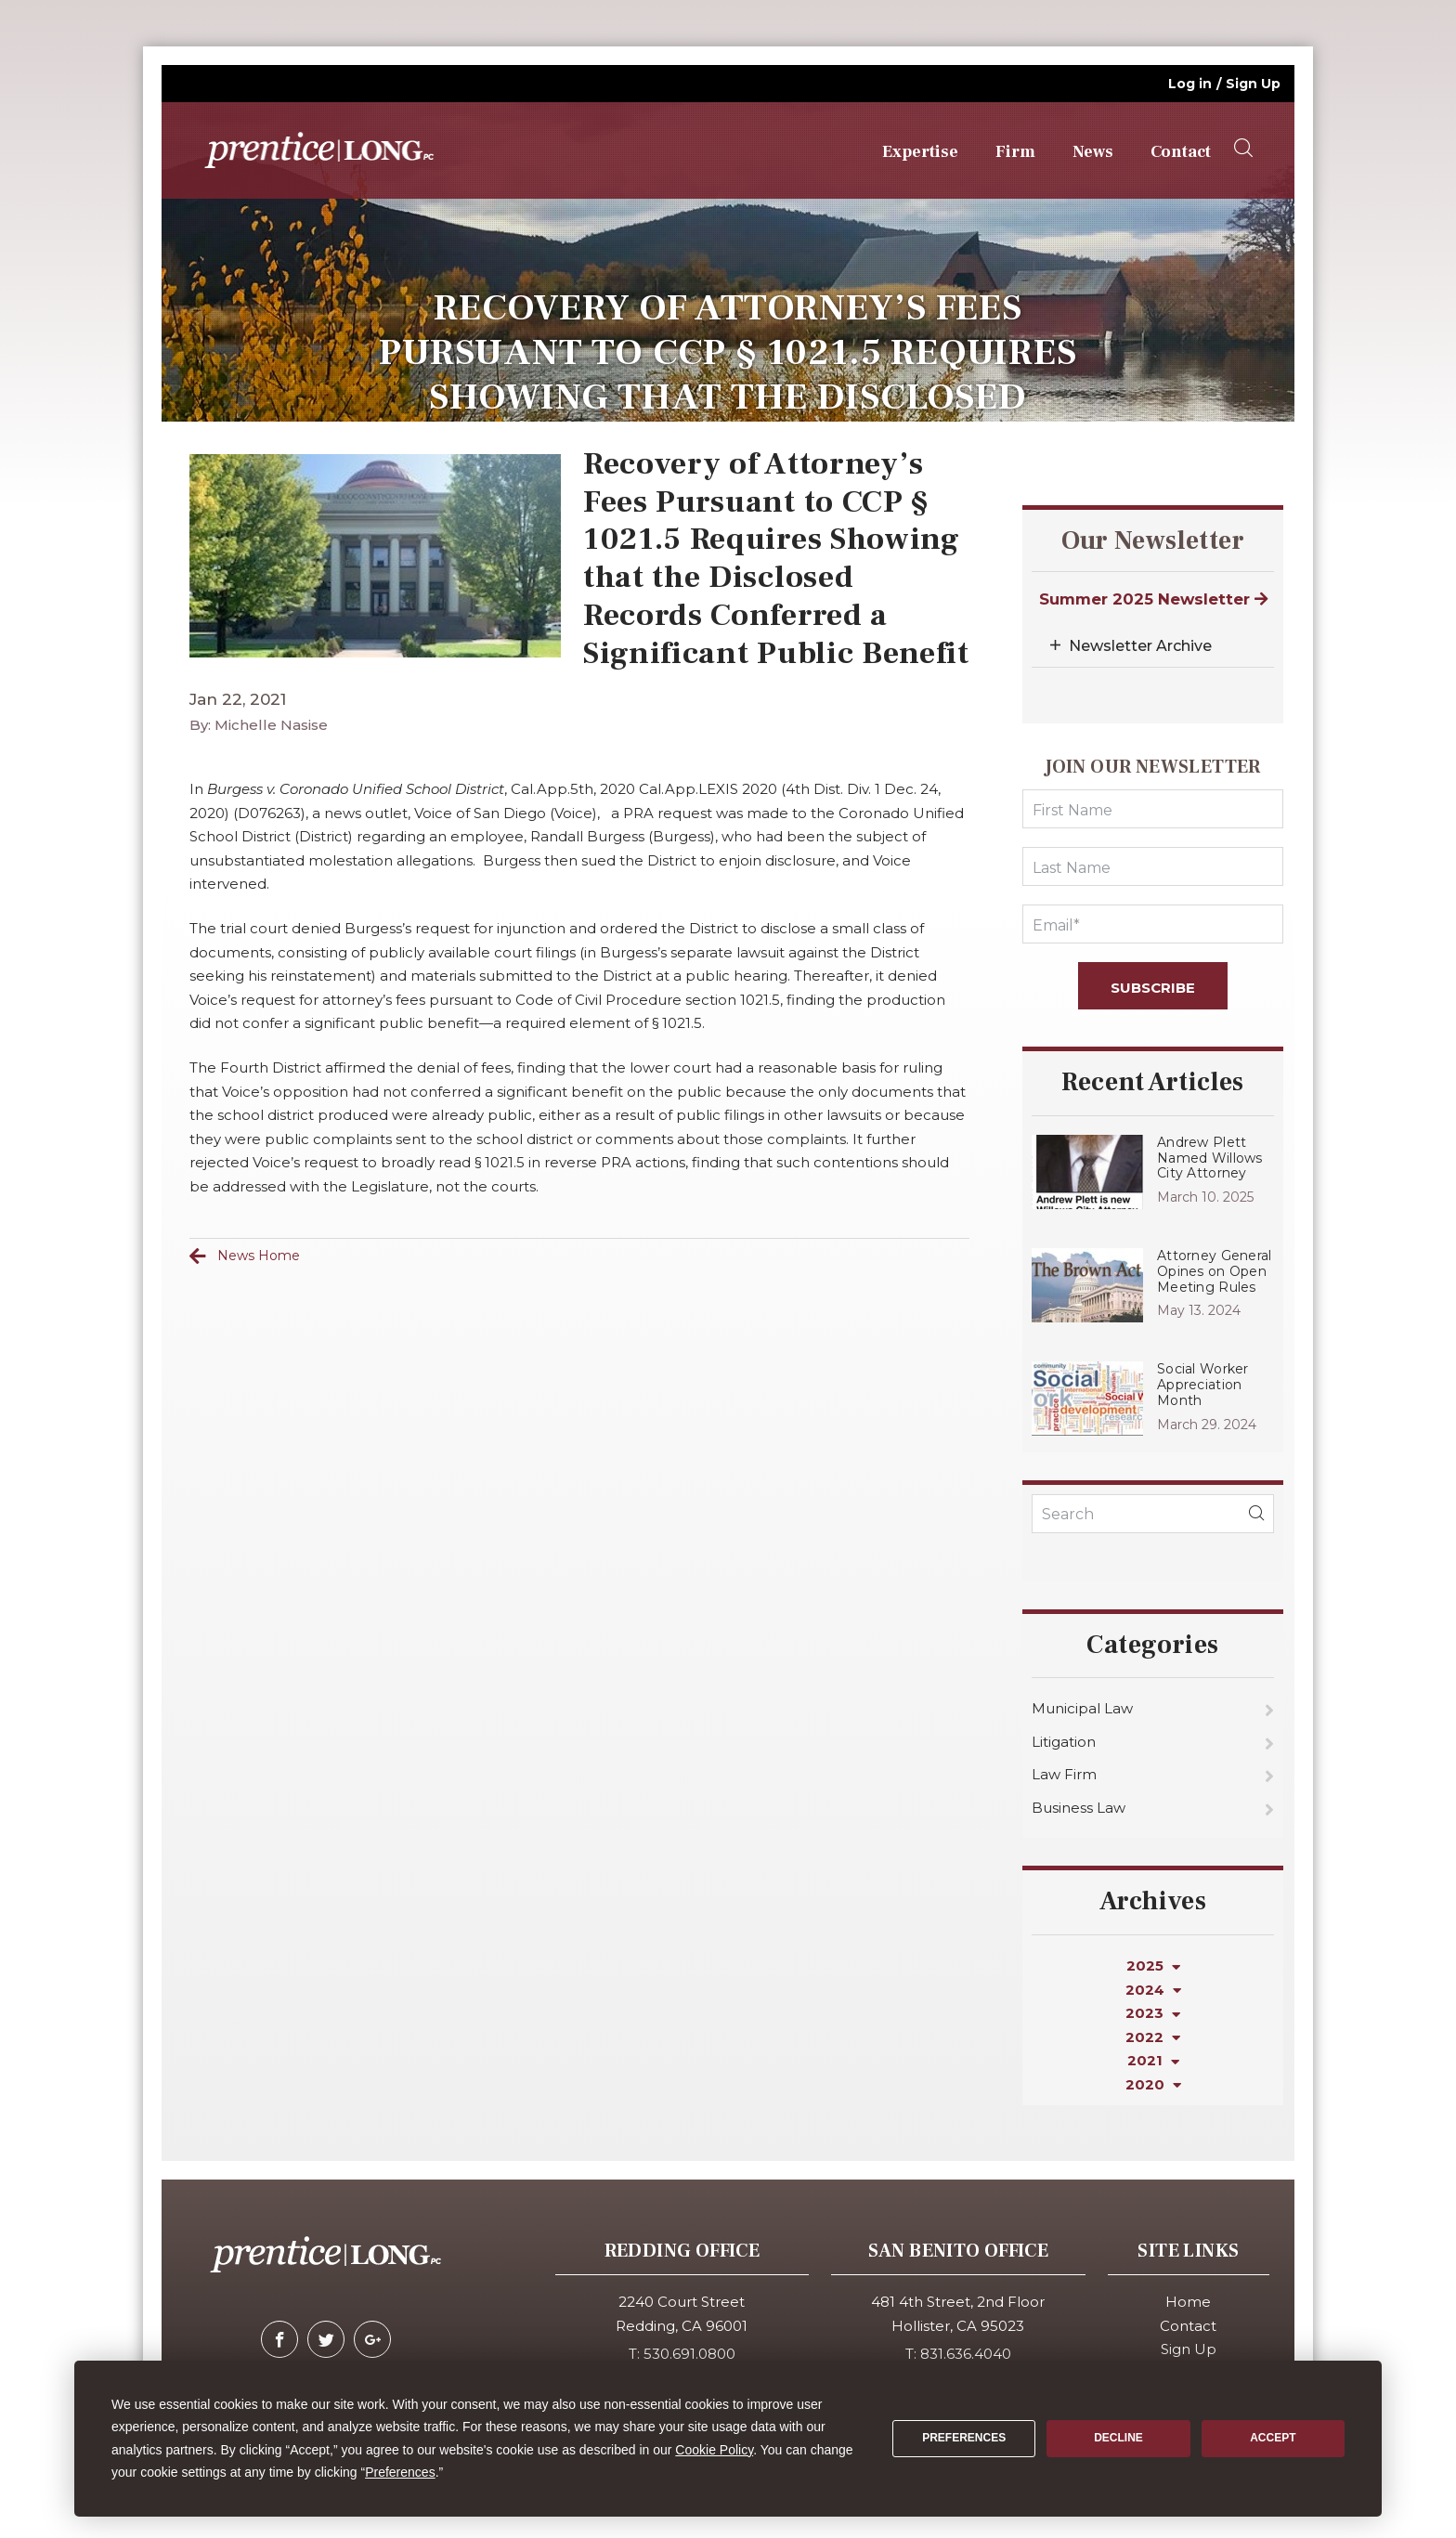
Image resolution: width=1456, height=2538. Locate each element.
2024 (1153, 1989)
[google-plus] (372, 2339)
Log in (1190, 83)
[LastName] (1152, 866)
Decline (1118, 2437)
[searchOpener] (1243, 148)
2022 (1152, 2037)
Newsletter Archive (1140, 646)
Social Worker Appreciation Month (1203, 1384)
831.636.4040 (965, 2353)
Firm (1015, 152)
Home (1188, 2301)
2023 (1152, 2013)
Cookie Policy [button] (714, 2449)
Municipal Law (1082, 1708)
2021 (1153, 2060)
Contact (1180, 152)
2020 (1153, 2084)
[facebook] (279, 2339)
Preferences (964, 2437)
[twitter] (325, 2339)
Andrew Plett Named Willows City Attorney (1210, 1158)
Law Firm (1064, 1774)
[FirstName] (1152, 808)
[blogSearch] (1256, 1513)
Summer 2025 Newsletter (1153, 599)
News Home (258, 1255)
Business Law (1078, 1807)
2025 (1153, 1965)
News (1092, 152)
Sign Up (1253, 83)
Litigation (1064, 1742)
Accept (1272, 2437)
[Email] (1152, 924)
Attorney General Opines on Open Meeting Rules (1214, 1271)
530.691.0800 (689, 2353)
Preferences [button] (400, 2472)
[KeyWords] (1153, 1513)
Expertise (920, 152)
